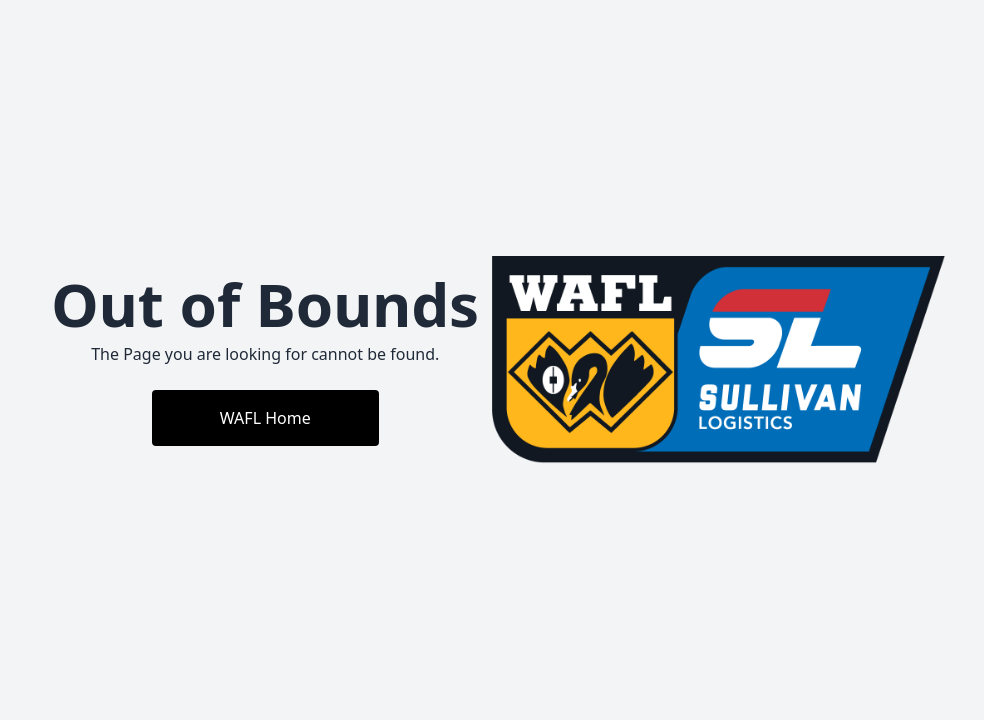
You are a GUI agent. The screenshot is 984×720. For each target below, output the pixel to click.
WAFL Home (265, 418)
